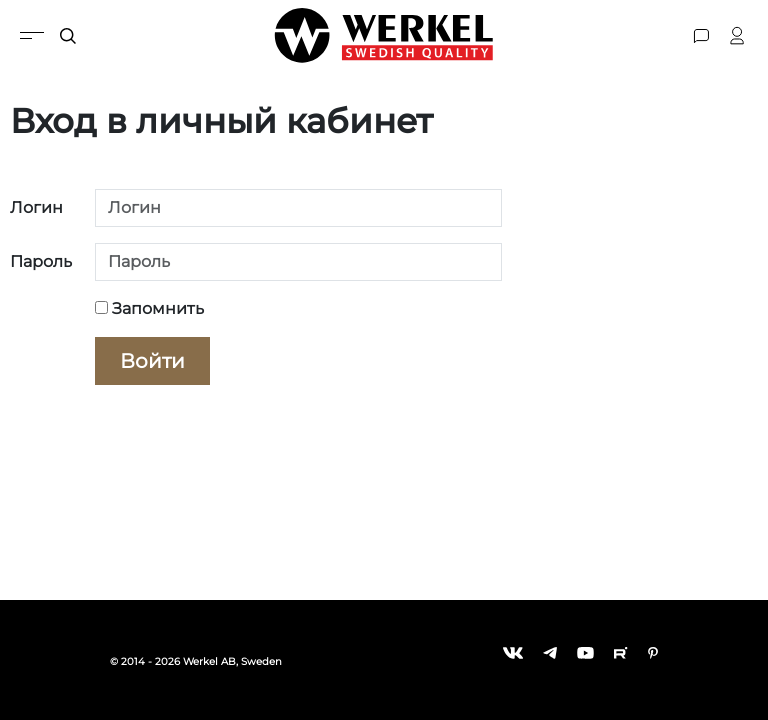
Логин (36, 207)
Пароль (41, 261)
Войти (152, 361)
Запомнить (149, 308)
